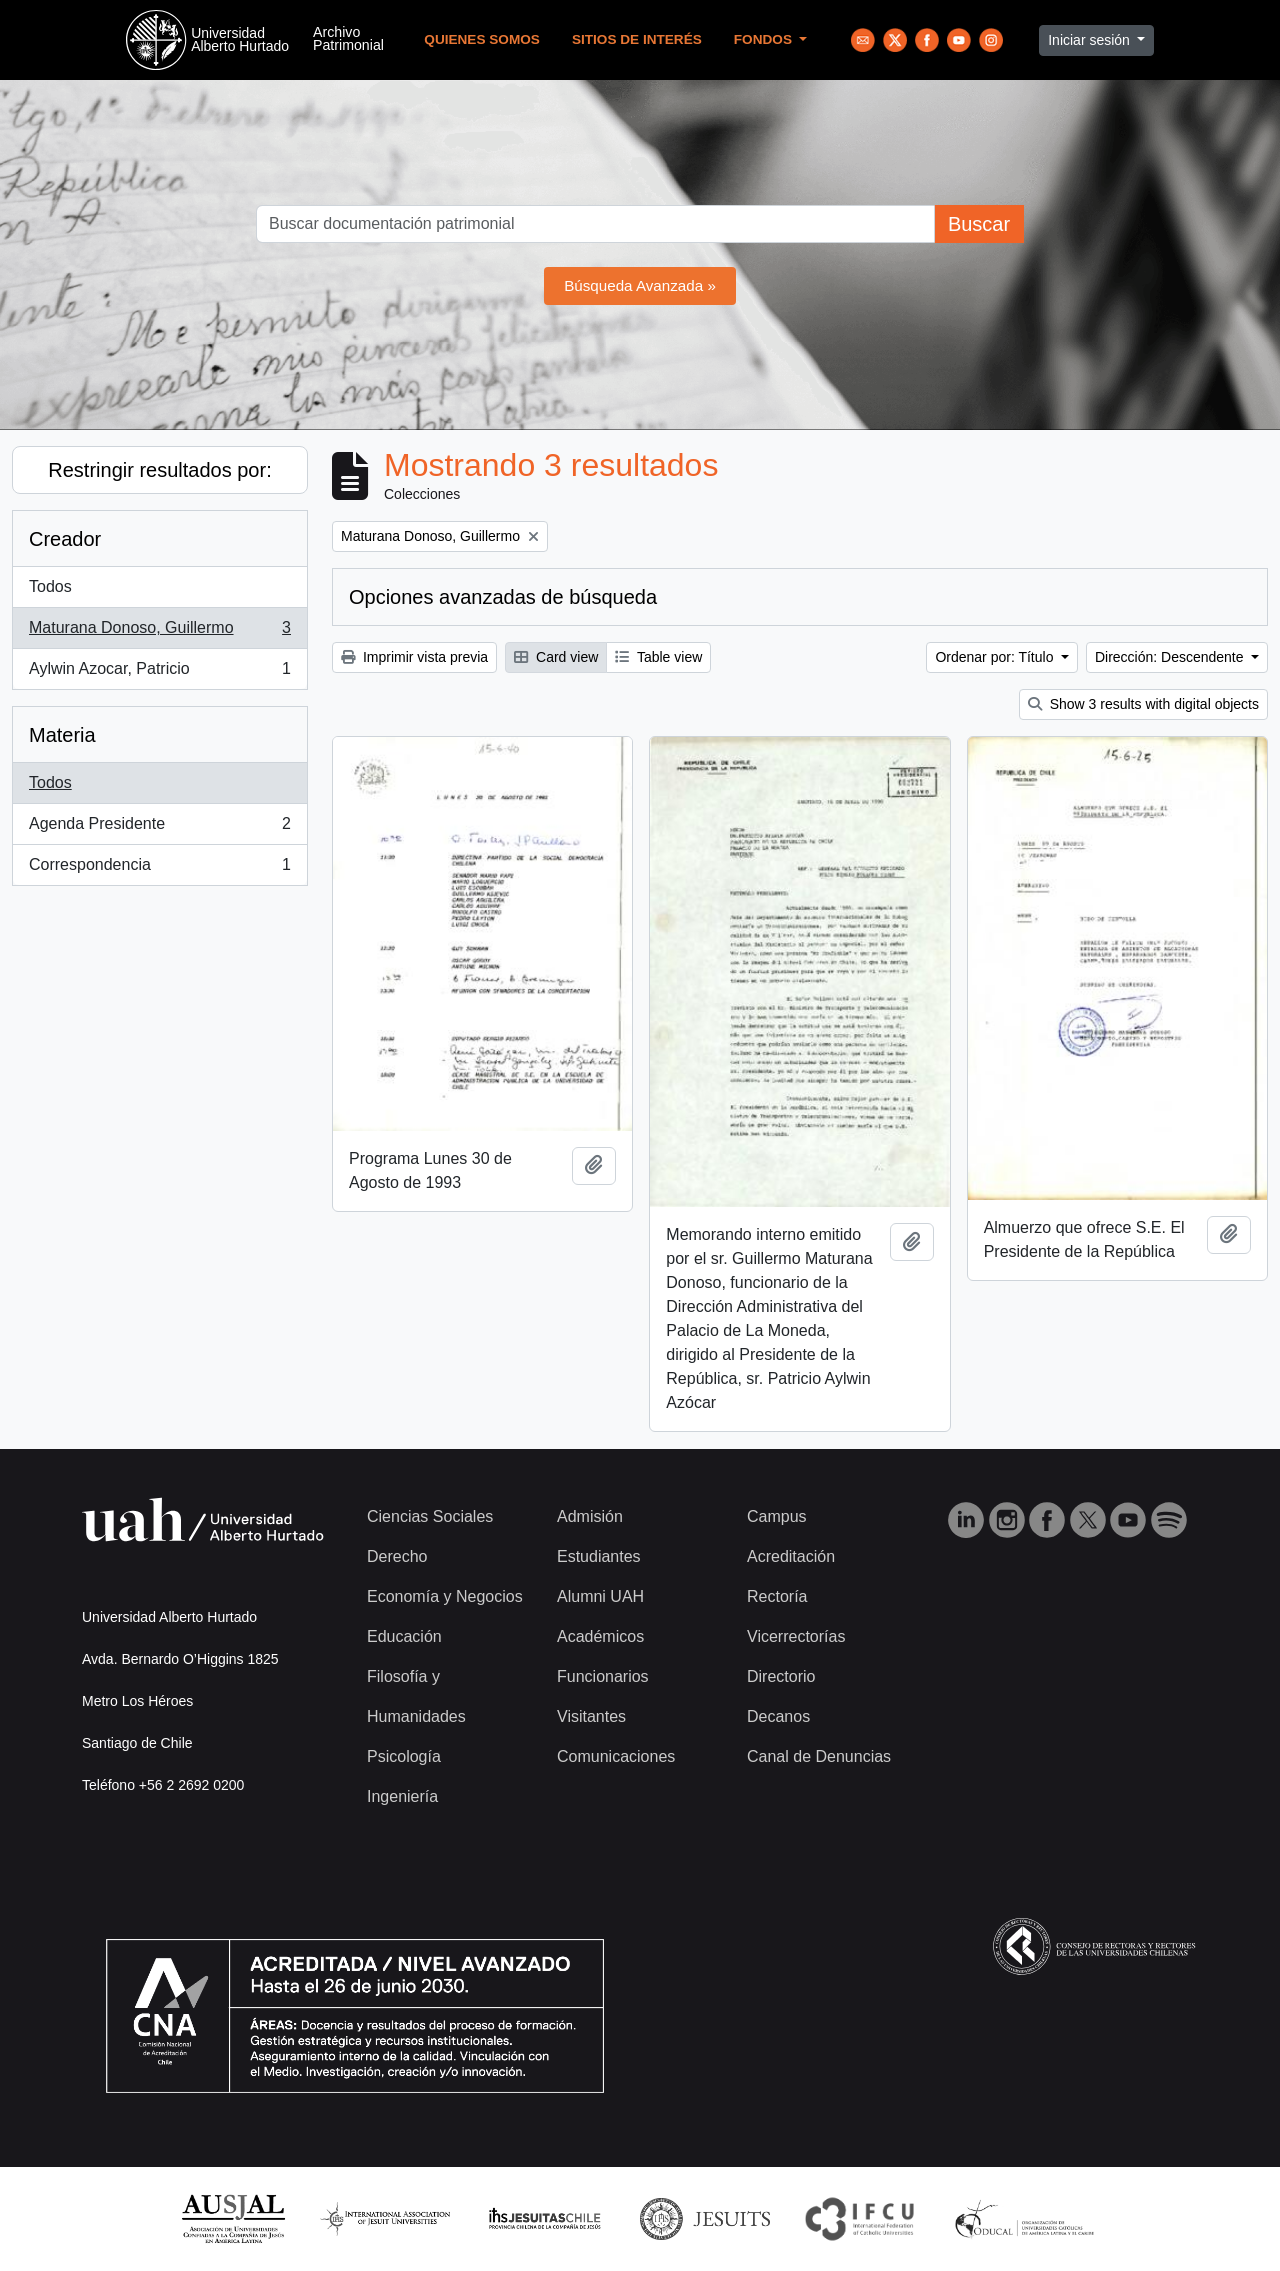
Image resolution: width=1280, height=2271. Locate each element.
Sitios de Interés (637, 39)
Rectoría (777, 1596)
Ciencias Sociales (430, 1516)
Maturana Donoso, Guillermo (159, 632)
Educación (404, 1636)
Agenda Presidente (159, 828)
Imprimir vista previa (414, 657)
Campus (777, 1516)
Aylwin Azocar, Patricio (159, 673)
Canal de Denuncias (819, 1756)
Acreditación (791, 1556)
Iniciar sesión (1091, 40)
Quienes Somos (482, 39)
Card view (556, 657)
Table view (658, 657)
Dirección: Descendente (1171, 657)
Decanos (778, 1716)
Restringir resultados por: (159, 470)
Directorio (781, 1676)
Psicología (404, 1756)
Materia (62, 735)
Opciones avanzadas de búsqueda (503, 597)
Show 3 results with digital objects (1143, 704)
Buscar (979, 224)
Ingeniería (402, 1796)
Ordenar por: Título (996, 657)
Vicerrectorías (796, 1636)
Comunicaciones (616, 1756)
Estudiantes (599, 1556)
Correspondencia (159, 869)
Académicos (600, 1636)
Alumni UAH (600, 1596)
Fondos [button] (765, 39)
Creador (65, 539)
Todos (50, 586)
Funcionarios (603, 1676)
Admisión (590, 1516)
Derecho (397, 1556)
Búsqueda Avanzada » (640, 285)
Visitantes (591, 1716)
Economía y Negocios (445, 1596)
